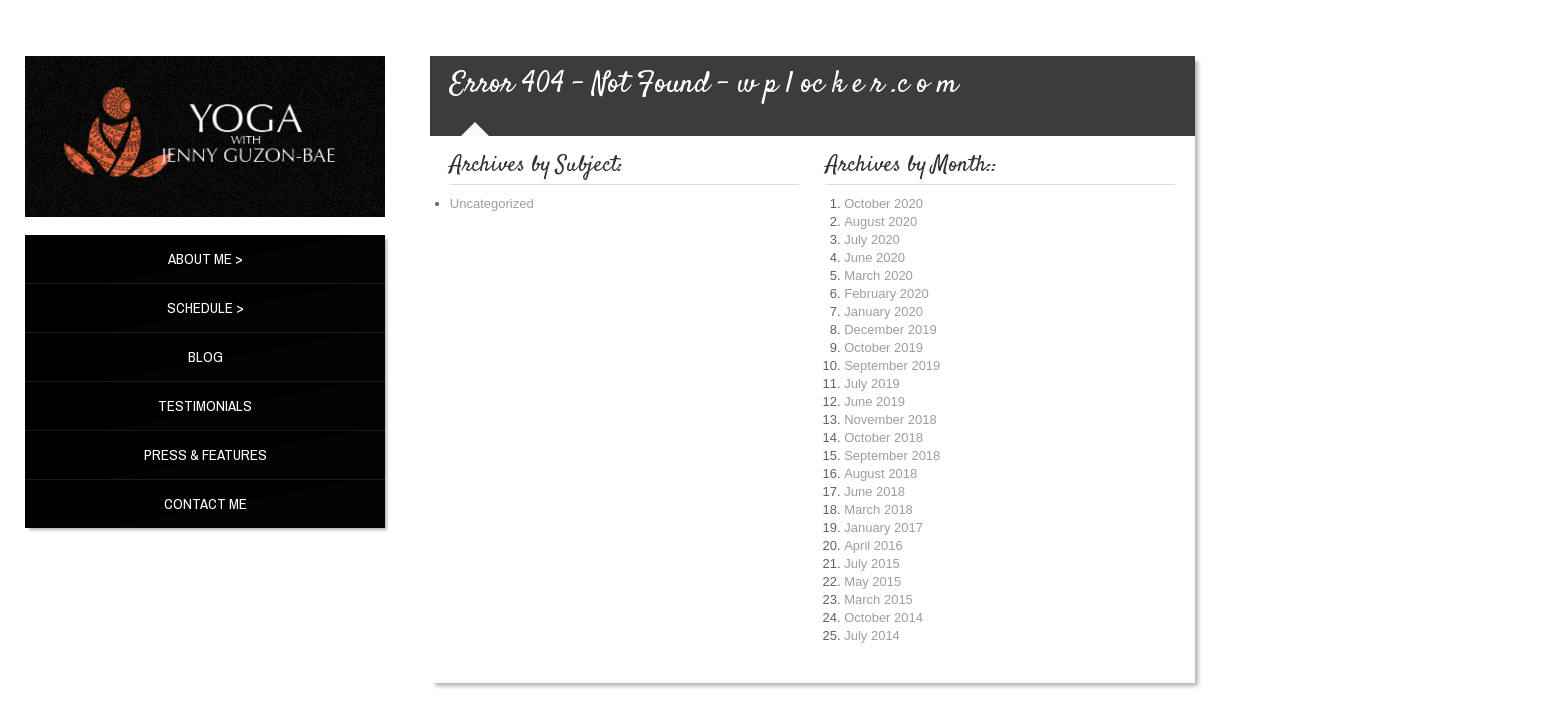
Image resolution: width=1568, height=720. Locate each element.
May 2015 (872, 581)
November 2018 (890, 419)
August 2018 (880, 473)
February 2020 (886, 293)
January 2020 (883, 311)
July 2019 (872, 383)
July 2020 (872, 239)
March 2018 (878, 509)
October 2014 (883, 617)
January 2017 (883, 527)
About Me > (205, 258)
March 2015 (878, 599)
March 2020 (878, 275)
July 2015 (872, 563)
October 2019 (883, 347)
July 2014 (872, 635)
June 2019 (874, 401)
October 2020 (883, 203)
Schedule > (205, 307)
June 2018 (874, 491)
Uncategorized (492, 203)
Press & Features (205, 454)
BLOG (205, 356)
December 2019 (890, 329)
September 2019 (892, 365)
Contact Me (205, 503)
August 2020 (880, 221)
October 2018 (883, 437)
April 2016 (873, 545)
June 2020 (874, 257)
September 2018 (892, 455)
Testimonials (205, 405)
